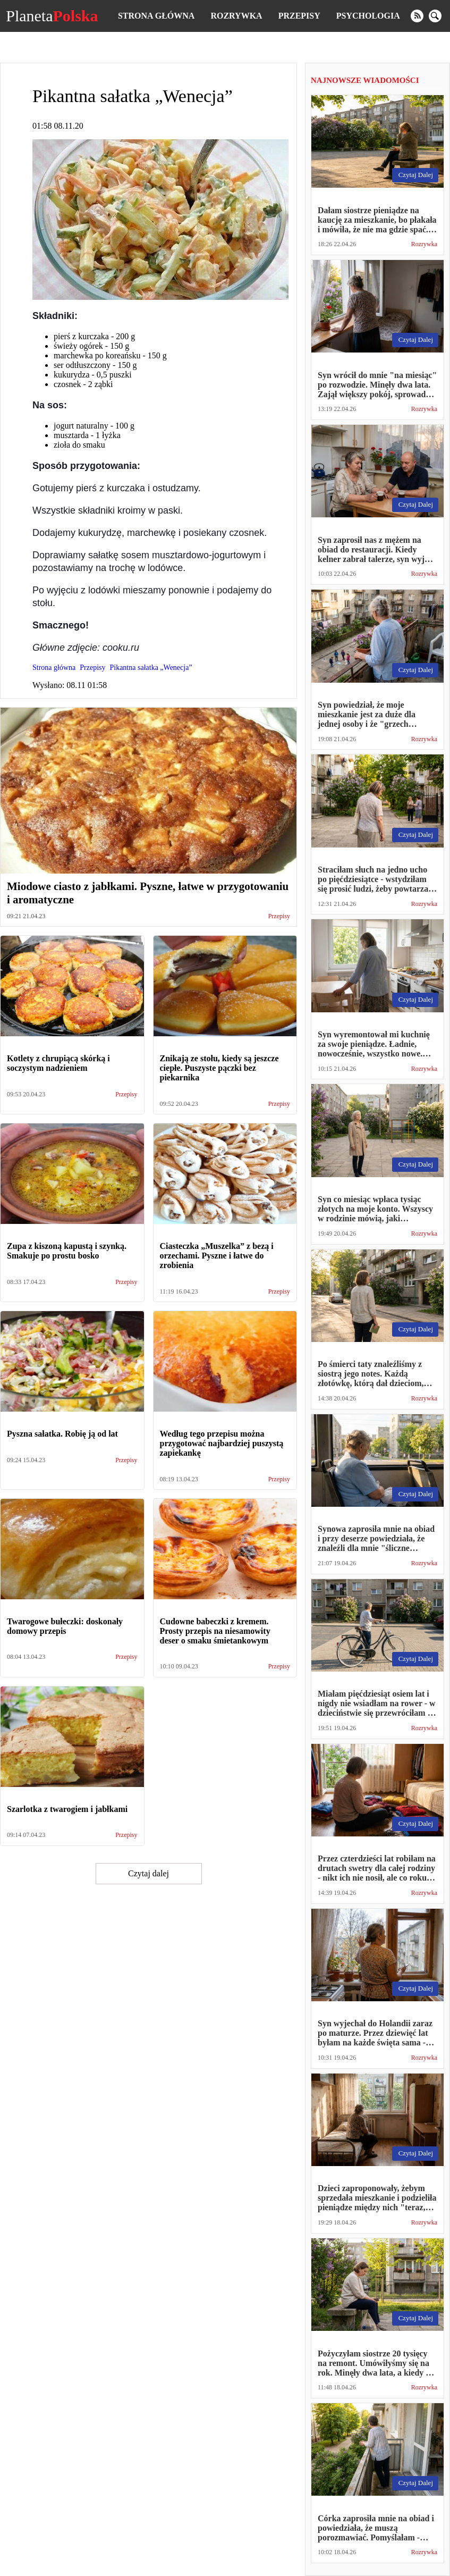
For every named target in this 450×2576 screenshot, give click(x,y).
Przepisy (299, 15)
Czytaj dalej (148, 1873)
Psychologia (368, 15)
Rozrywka (236, 15)
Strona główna (156, 15)
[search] (435, 16)
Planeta (52, 16)
